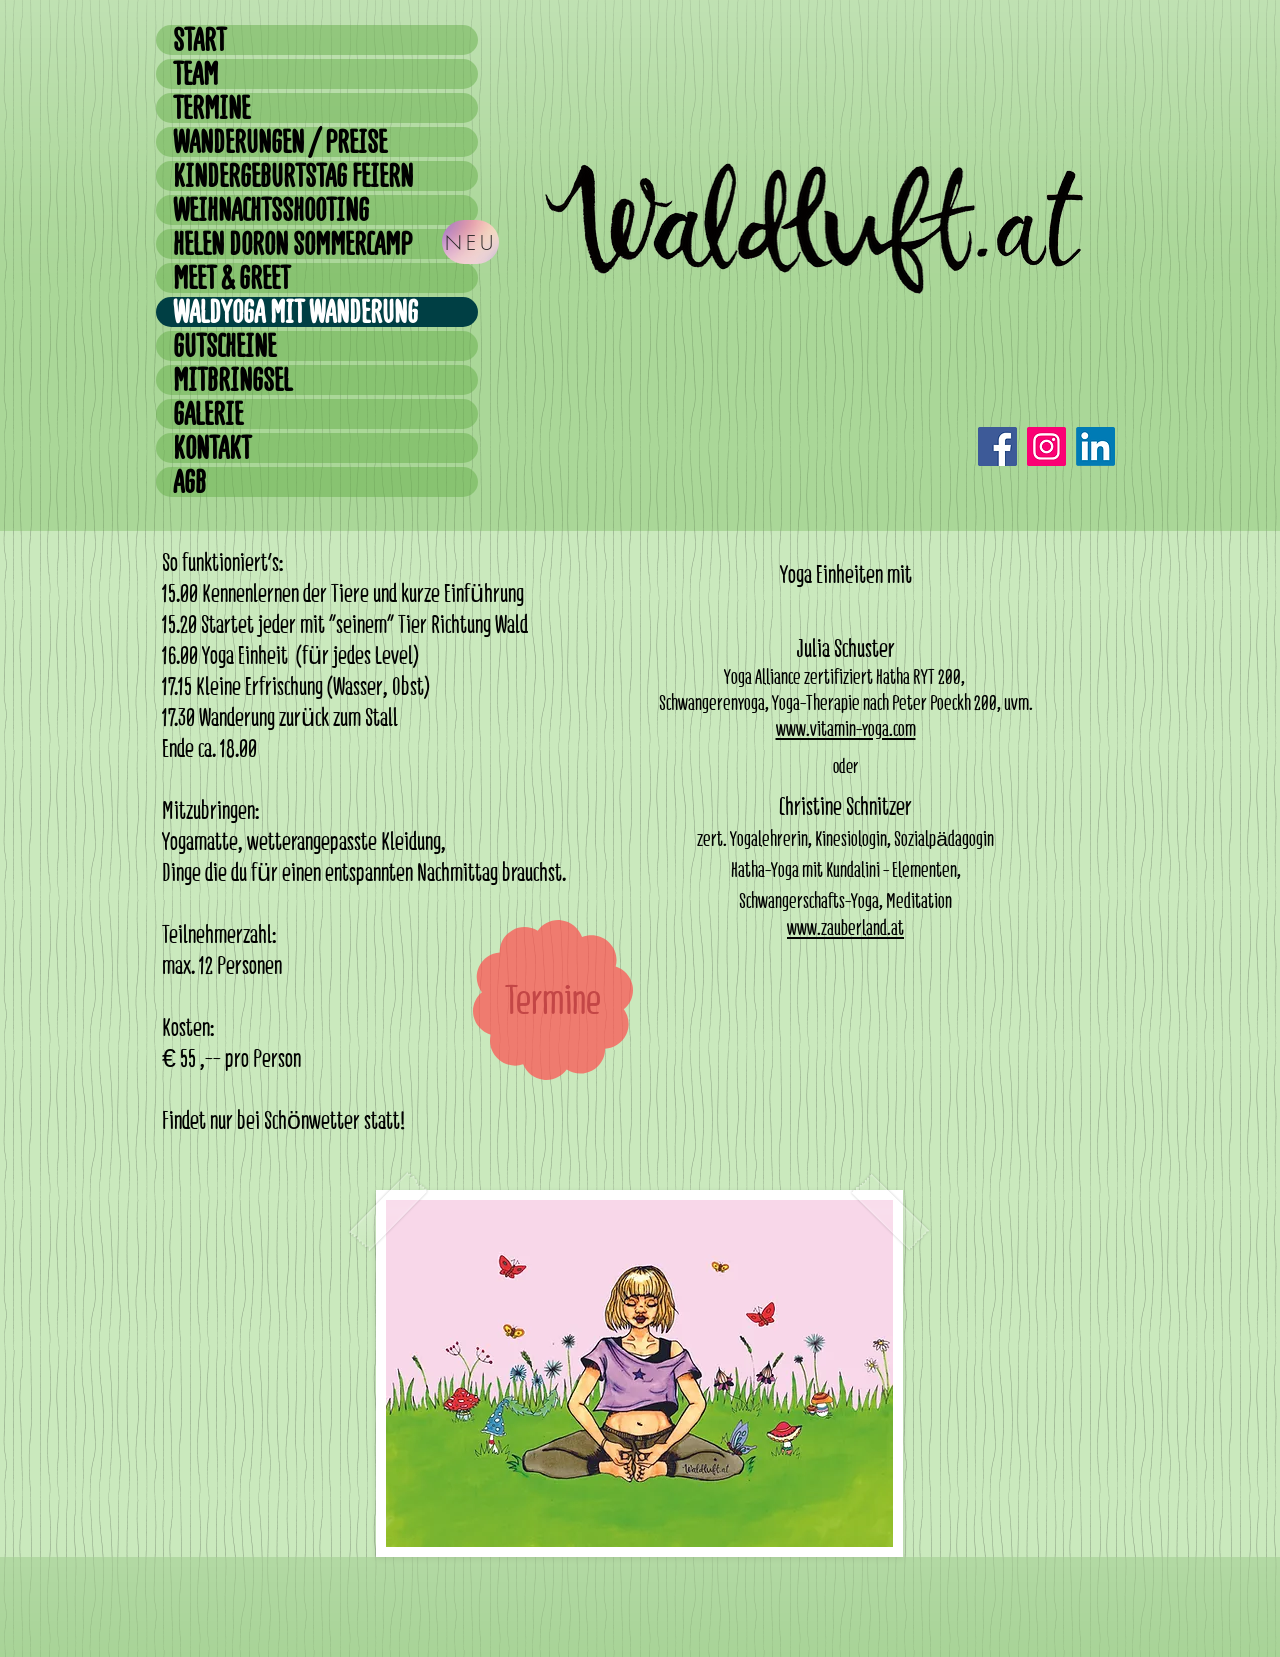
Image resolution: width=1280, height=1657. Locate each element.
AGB (189, 482)
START (199, 40)
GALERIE (208, 414)
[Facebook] (997, 446)
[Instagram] (1046, 446)
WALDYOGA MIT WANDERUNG (295, 312)
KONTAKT (212, 448)
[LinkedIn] (1095, 446)
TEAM (195, 74)
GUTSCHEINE (224, 346)
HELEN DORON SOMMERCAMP (292, 244)
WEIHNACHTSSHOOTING (271, 210)
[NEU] (470, 242)
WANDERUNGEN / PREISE (280, 142)
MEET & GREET (231, 278)
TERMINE (211, 108)
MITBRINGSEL (232, 380)
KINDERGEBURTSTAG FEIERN (293, 176)
